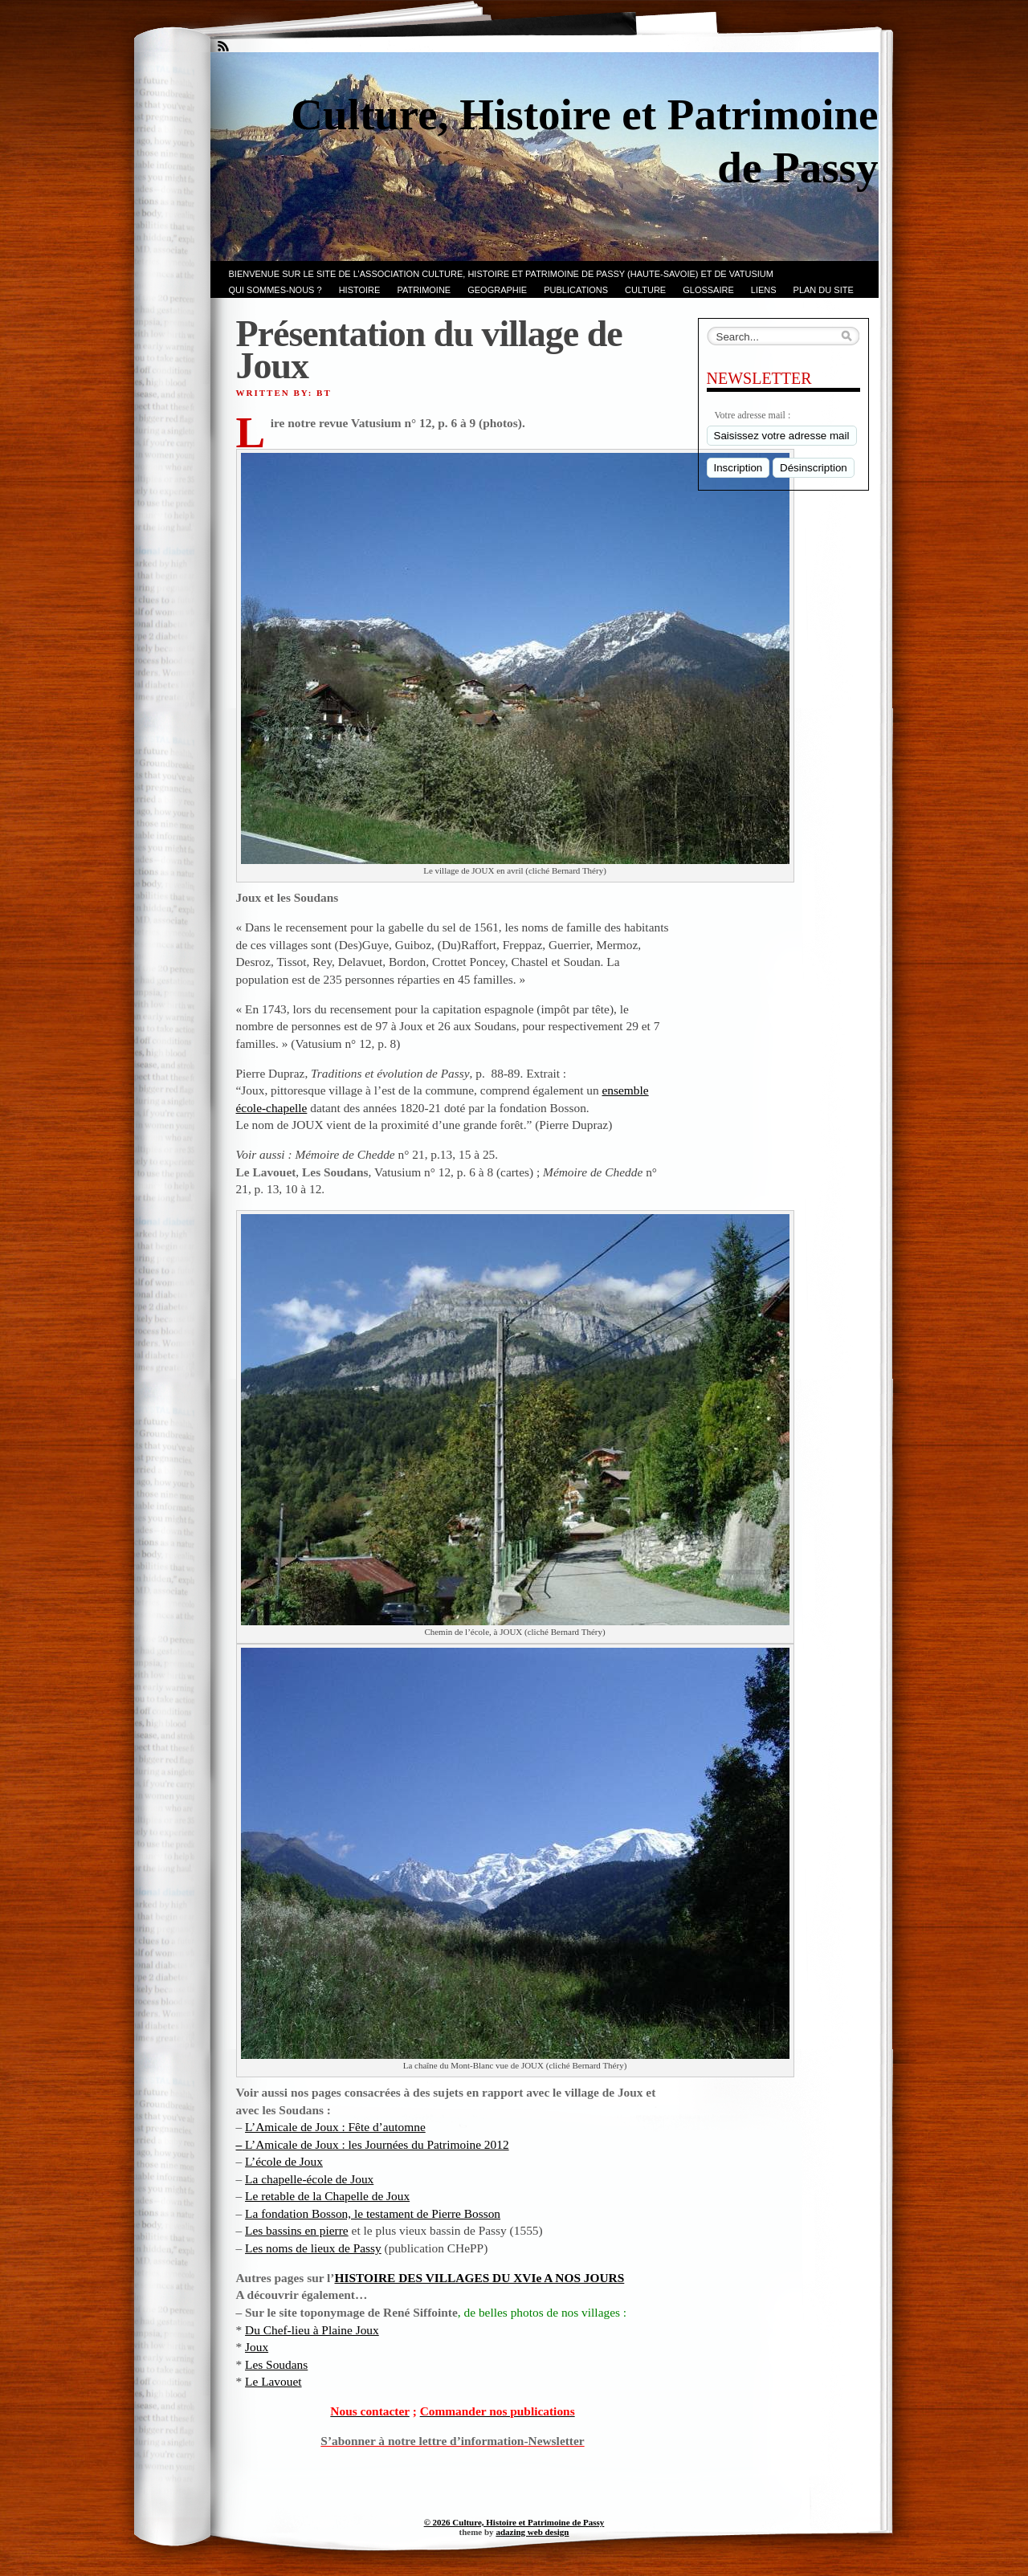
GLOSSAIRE (708, 290)
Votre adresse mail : (753, 415)
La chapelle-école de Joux (309, 2179)
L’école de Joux (284, 2161)
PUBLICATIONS (576, 290)
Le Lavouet (273, 2381)
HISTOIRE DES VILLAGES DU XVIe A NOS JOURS (480, 2278)
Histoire (360, 290)
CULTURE (645, 290)
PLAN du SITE (823, 290)
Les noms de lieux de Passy (313, 2248)
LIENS (764, 290)
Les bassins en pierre (297, 2230)
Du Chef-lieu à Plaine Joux (312, 2330)
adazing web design (532, 2532)
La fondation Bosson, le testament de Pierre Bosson (372, 2213)
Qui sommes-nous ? (275, 290)
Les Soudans (276, 2364)
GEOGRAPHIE (497, 290)
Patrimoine (424, 290)
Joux (256, 2347)
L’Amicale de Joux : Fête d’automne (335, 2127)
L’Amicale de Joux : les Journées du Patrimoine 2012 (375, 2144)
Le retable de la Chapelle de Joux (327, 2196)
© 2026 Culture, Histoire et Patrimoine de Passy (514, 2522)
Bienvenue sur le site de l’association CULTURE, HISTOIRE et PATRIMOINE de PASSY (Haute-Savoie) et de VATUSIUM (501, 274)
